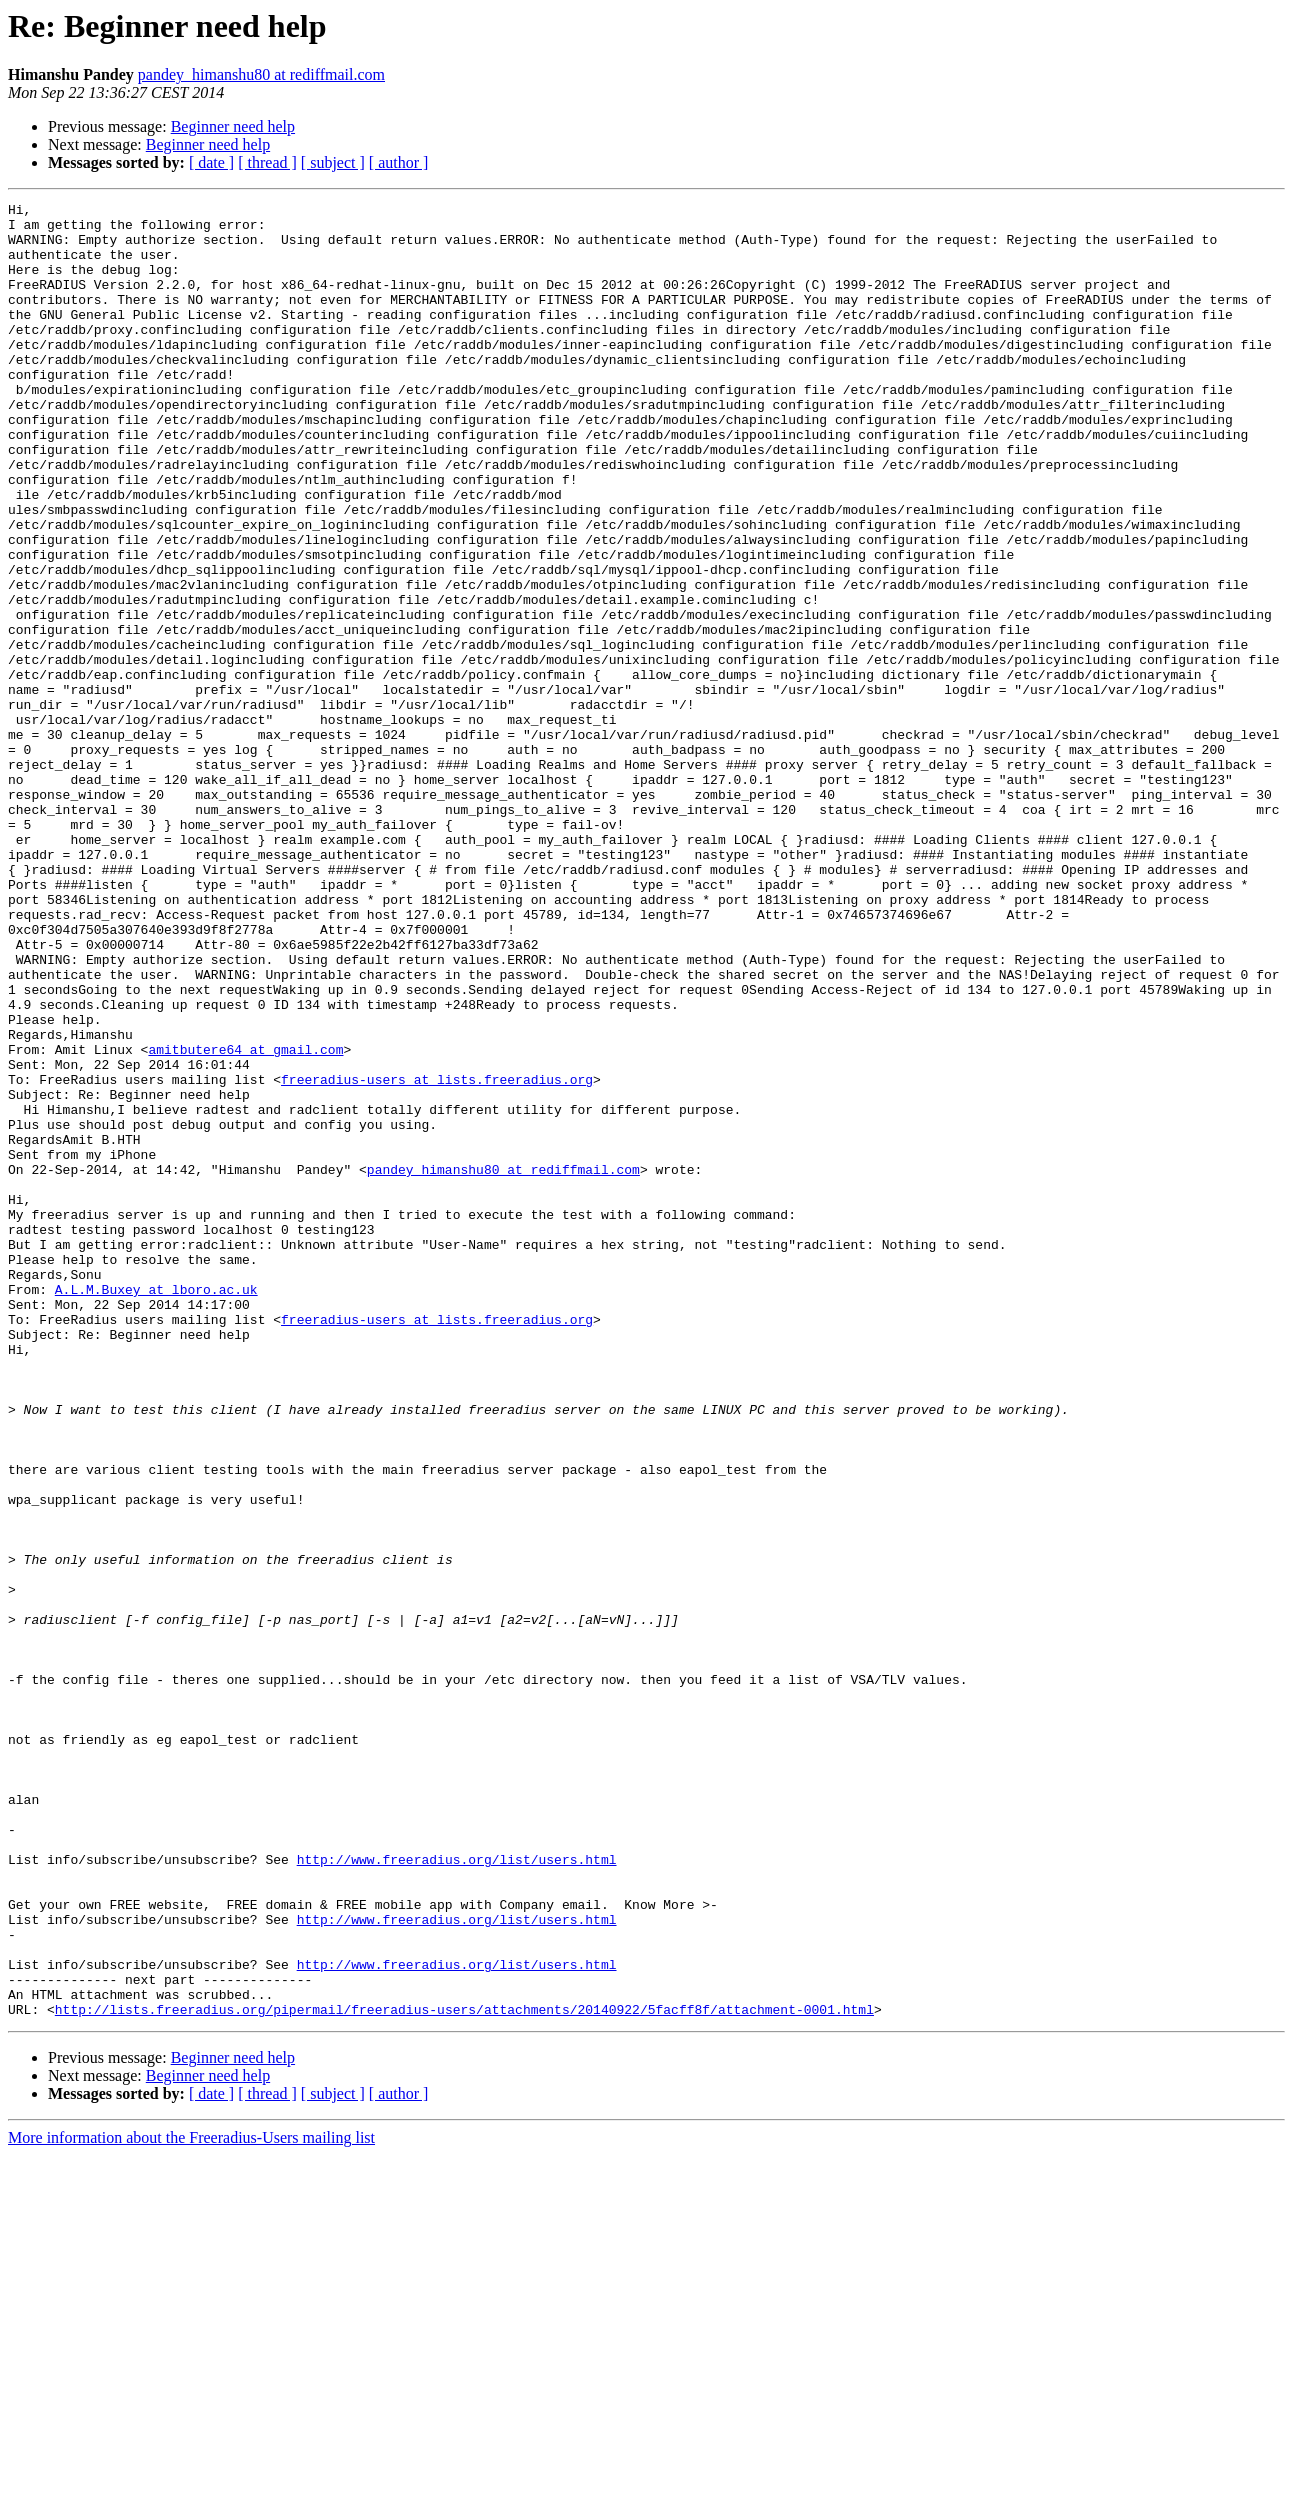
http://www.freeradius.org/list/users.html (457, 2192)
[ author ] (399, 162)
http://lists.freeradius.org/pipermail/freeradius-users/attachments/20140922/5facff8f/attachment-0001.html (464, 2372)
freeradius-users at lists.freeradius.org (437, 1256)
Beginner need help (233, 126)
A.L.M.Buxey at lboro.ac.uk (156, 1508)
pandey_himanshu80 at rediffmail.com (261, 74)
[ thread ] (267, 162)
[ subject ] (333, 162)
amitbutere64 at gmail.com (245, 1220)
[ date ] (211, 162)
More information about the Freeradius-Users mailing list (191, 2500)
